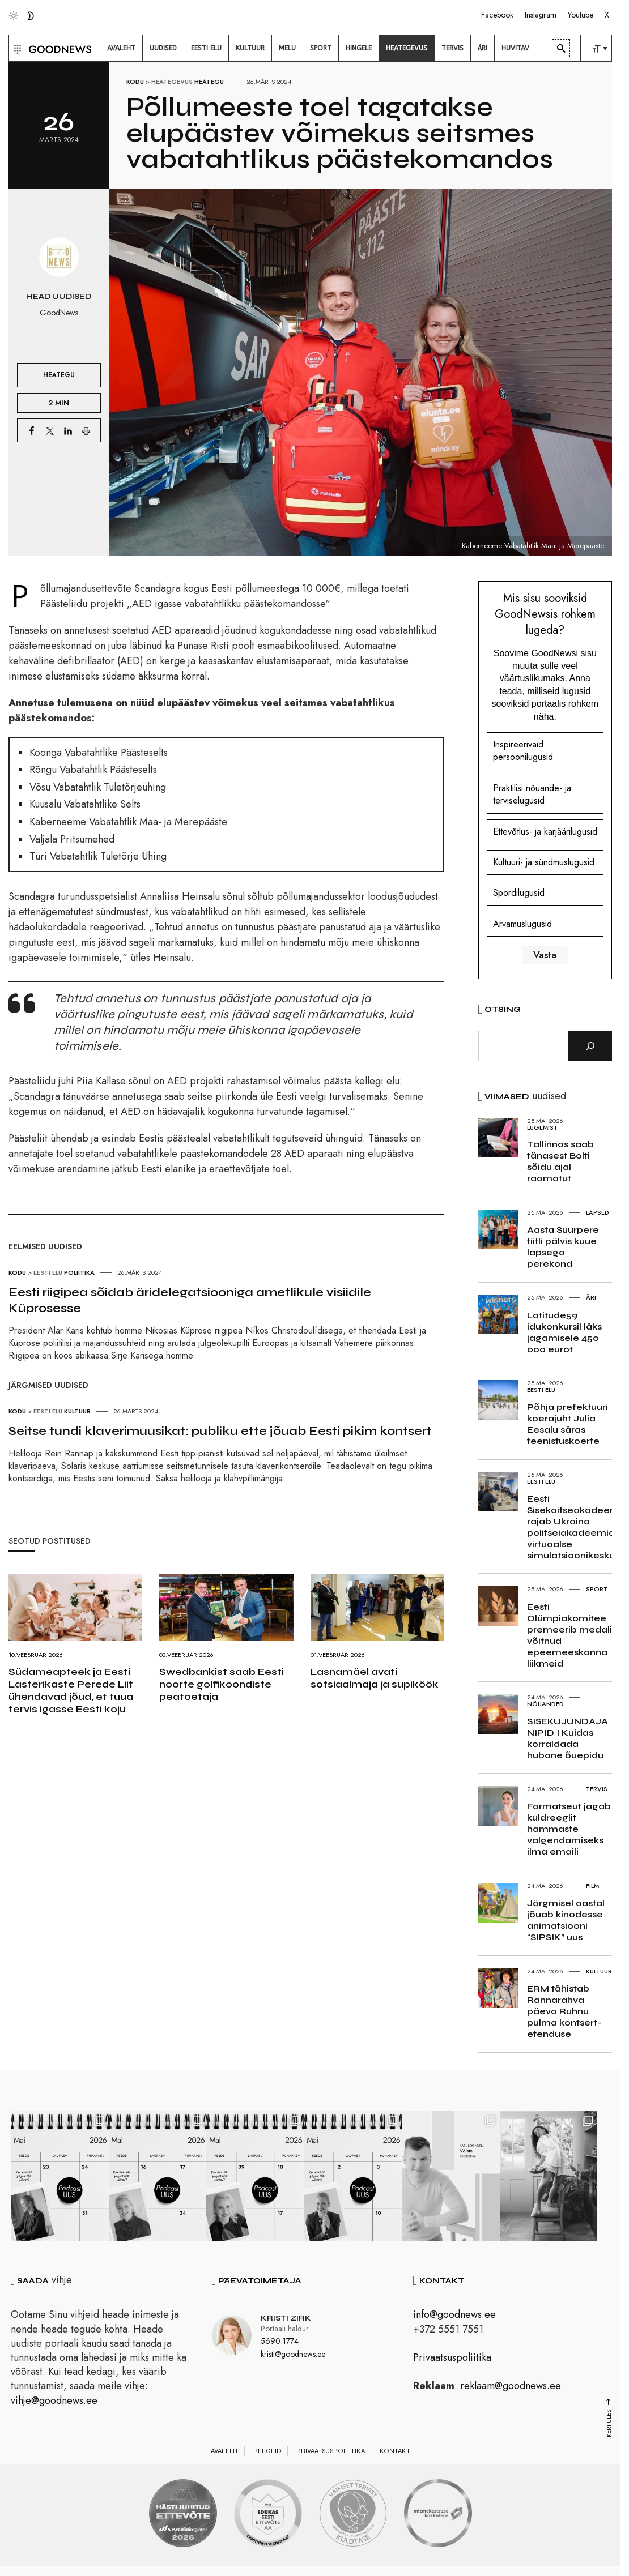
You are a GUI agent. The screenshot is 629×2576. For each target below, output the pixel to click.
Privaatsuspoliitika (452, 2359)
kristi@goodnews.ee (293, 2356)
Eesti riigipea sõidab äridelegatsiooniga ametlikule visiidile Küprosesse (189, 1300)
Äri (591, 1297)
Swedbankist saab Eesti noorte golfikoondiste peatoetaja (221, 1684)
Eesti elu (47, 1272)
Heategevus (172, 81)
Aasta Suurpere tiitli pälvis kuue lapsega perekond (563, 1246)
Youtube (580, 14)
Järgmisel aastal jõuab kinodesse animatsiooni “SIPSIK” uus (566, 1920)
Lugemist (542, 1127)
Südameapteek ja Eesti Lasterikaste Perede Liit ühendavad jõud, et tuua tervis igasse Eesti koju (70, 1690)
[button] (16, 48)
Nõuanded (545, 1703)
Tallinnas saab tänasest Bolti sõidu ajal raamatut (560, 1161)
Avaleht (225, 2453)
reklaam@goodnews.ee (510, 2388)
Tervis (596, 1788)
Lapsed (597, 1212)
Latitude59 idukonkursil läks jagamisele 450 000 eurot (564, 1332)
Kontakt (395, 2453)
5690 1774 (280, 2343)
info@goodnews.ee (454, 2316)
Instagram (540, 14)
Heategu (209, 81)
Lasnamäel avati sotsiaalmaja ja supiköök (375, 1677)
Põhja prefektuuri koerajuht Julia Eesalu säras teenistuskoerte (567, 1424)
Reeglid (267, 2453)
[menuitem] (121, 48)
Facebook (497, 14)
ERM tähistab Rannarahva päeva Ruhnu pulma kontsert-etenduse (564, 2011)
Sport (596, 1589)
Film (592, 1885)
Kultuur (77, 1411)
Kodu (135, 81)
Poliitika (79, 1272)
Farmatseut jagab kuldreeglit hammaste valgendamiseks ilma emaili (569, 1829)
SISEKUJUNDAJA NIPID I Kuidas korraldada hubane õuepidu (567, 1738)
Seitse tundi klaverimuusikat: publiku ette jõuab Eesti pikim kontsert (220, 1431)
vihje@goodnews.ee (54, 2402)
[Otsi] (590, 1046)
